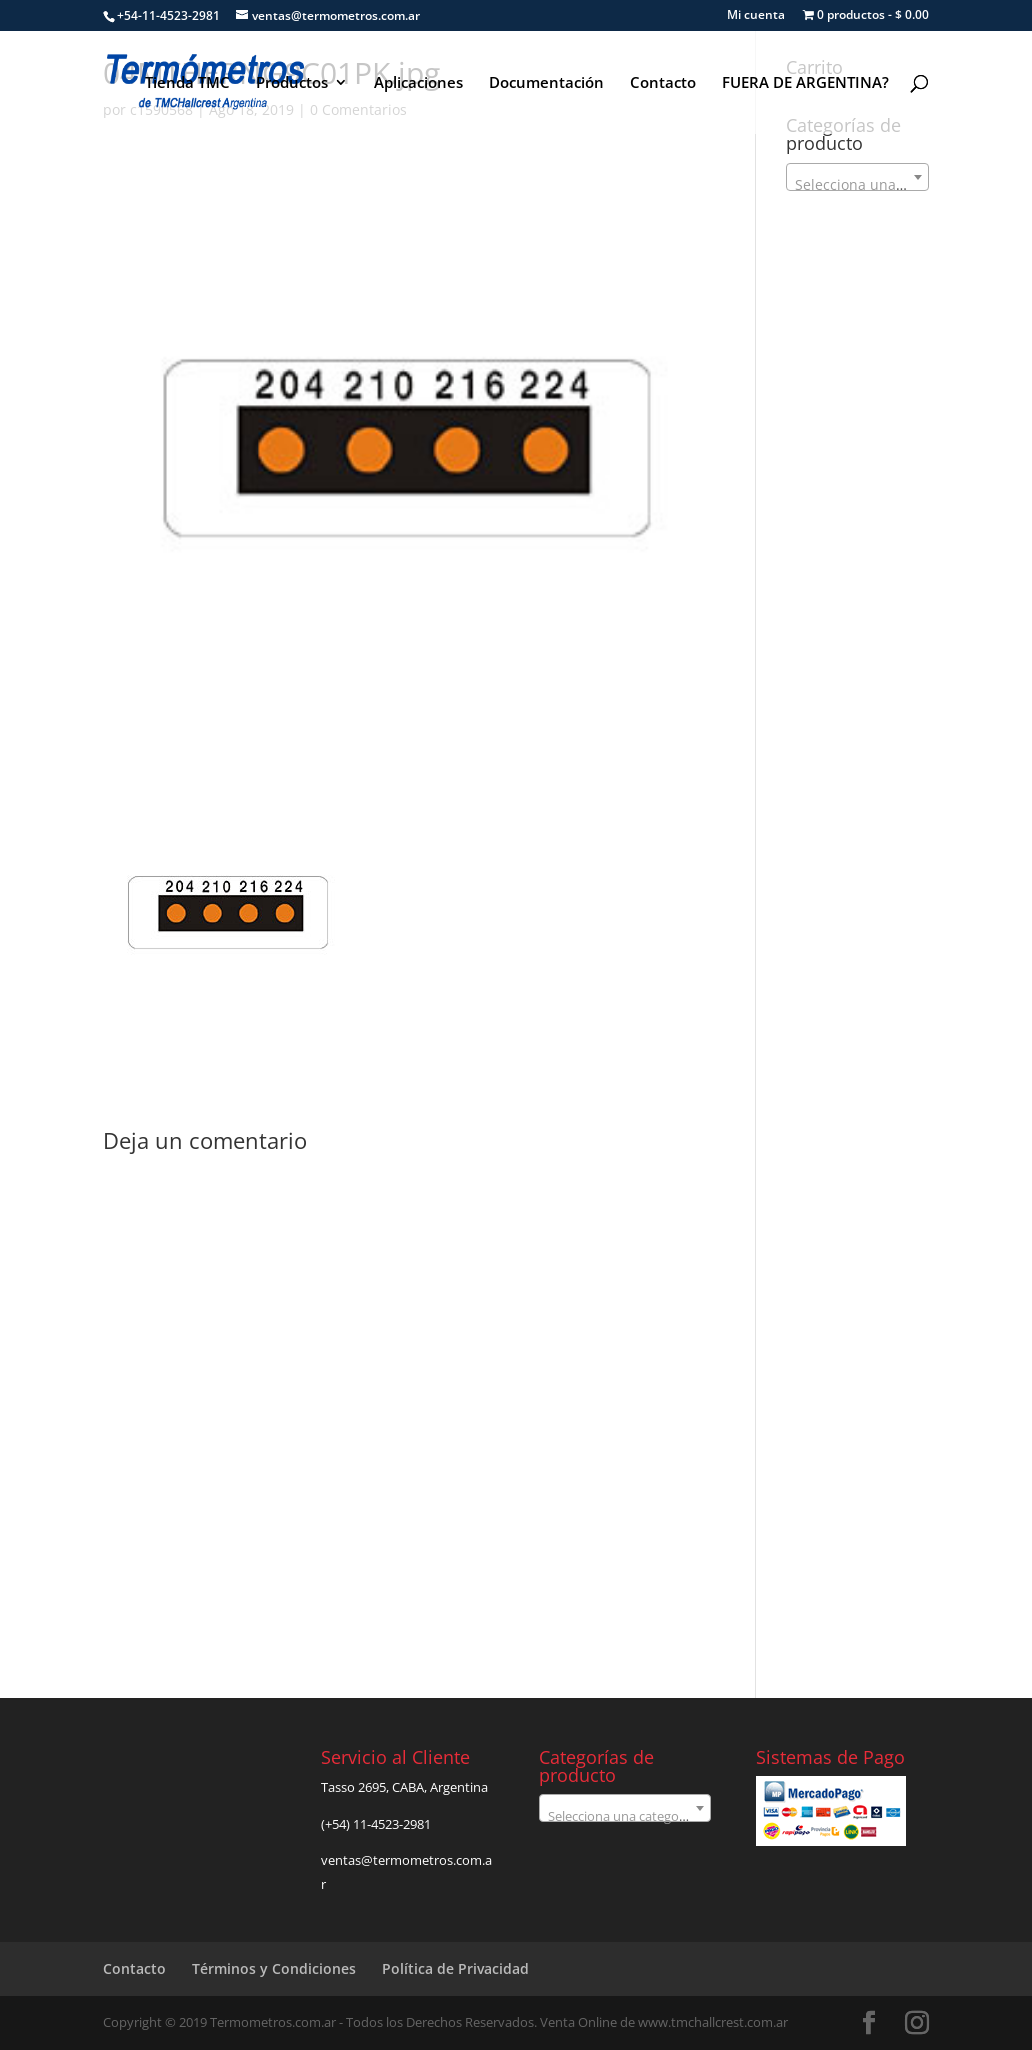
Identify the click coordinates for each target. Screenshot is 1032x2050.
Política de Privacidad (455, 1968)
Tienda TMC (187, 83)
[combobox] (857, 177)
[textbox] (857, 185)
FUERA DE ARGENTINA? (805, 83)
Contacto (663, 83)
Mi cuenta (756, 16)
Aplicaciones (418, 83)
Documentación (546, 83)
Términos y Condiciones (274, 1968)
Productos (292, 83)
